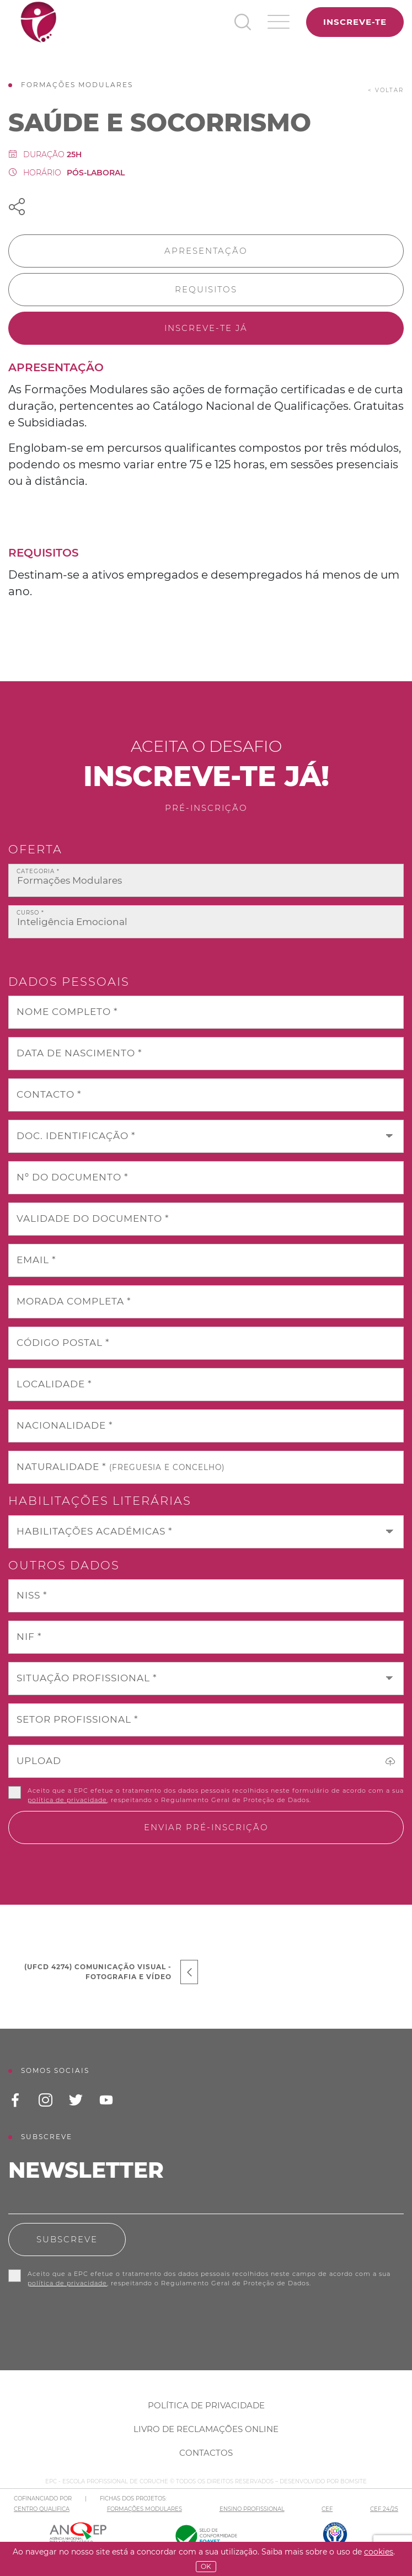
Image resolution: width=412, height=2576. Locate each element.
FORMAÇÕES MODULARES (144, 2509)
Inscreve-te (355, 22)
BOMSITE (353, 2481)
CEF (327, 2509)
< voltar (386, 90)
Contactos (206, 2452)
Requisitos (206, 289)
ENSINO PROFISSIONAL (252, 2509)
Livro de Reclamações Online (206, 2429)
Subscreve (67, 2239)
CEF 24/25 (384, 2509)
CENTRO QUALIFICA (41, 2509)
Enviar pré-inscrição (206, 1827)
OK (206, 2566)
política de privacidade (67, 1800)
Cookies (378, 2552)
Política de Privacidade (206, 2405)
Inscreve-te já (206, 328)
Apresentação (206, 250)
